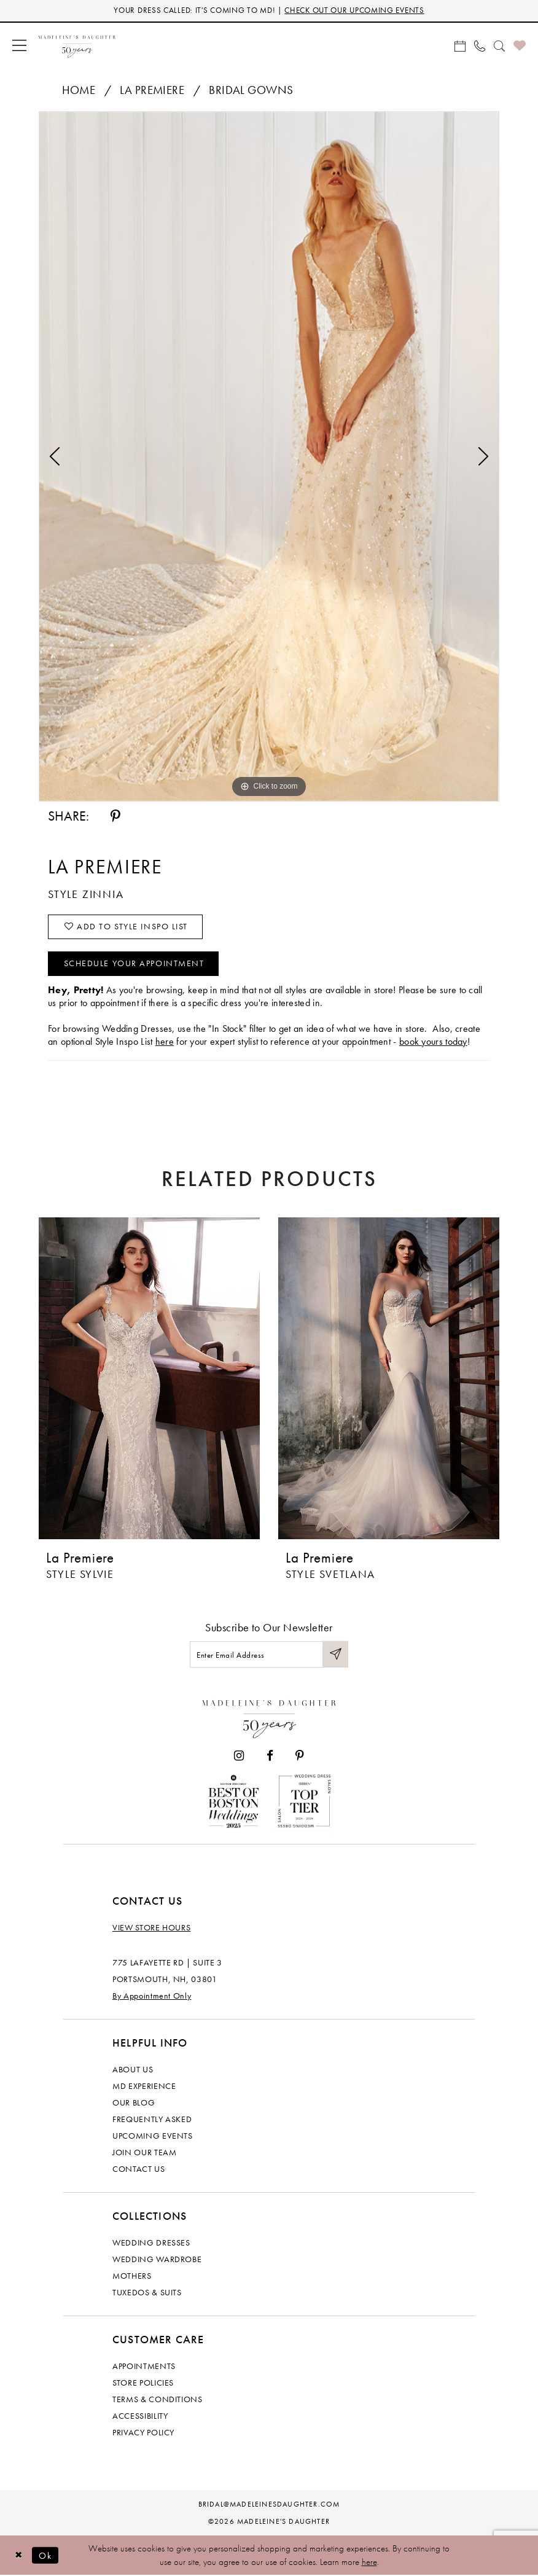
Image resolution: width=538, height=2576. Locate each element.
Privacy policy (143, 2432)
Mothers (132, 2276)
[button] (19, 45)
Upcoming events (152, 2136)
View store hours (151, 1928)
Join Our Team (144, 2152)
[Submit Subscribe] (335, 1654)
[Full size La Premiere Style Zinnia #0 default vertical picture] (269, 456)
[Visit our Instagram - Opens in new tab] (238, 1755)
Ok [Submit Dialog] (45, 2555)
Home (79, 90)
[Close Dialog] (18, 2555)
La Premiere (152, 90)
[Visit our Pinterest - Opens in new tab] (300, 1755)
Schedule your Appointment (134, 963)
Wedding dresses (151, 2243)
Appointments (144, 2366)
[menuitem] (19, 45)
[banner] (77, 45)
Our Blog (133, 2103)
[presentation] (149, 1378)
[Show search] (499, 45)
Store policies (143, 2383)
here (369, 2562)
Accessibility (140, 2416)
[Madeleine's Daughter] (269, 1716)
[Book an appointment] (460, 45)
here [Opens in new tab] (164, 1041)
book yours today (433, 1041)
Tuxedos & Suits (147, 2292)
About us (132, 2069)
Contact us (138, 2169)
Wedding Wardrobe (156, 2259)
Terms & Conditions (157, 2399)
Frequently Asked (152, 2119)
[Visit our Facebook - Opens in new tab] (270, 1755)
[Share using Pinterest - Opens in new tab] (115, 816)
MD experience (144, 2086)
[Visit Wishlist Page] (519, 45)
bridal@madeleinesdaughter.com (269, 2505)
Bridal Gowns (251, 90)
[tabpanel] (269, 456)
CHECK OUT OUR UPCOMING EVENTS (354, 11)
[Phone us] (479, 45)
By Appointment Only (151, 1996)
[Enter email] (269, 1654)
